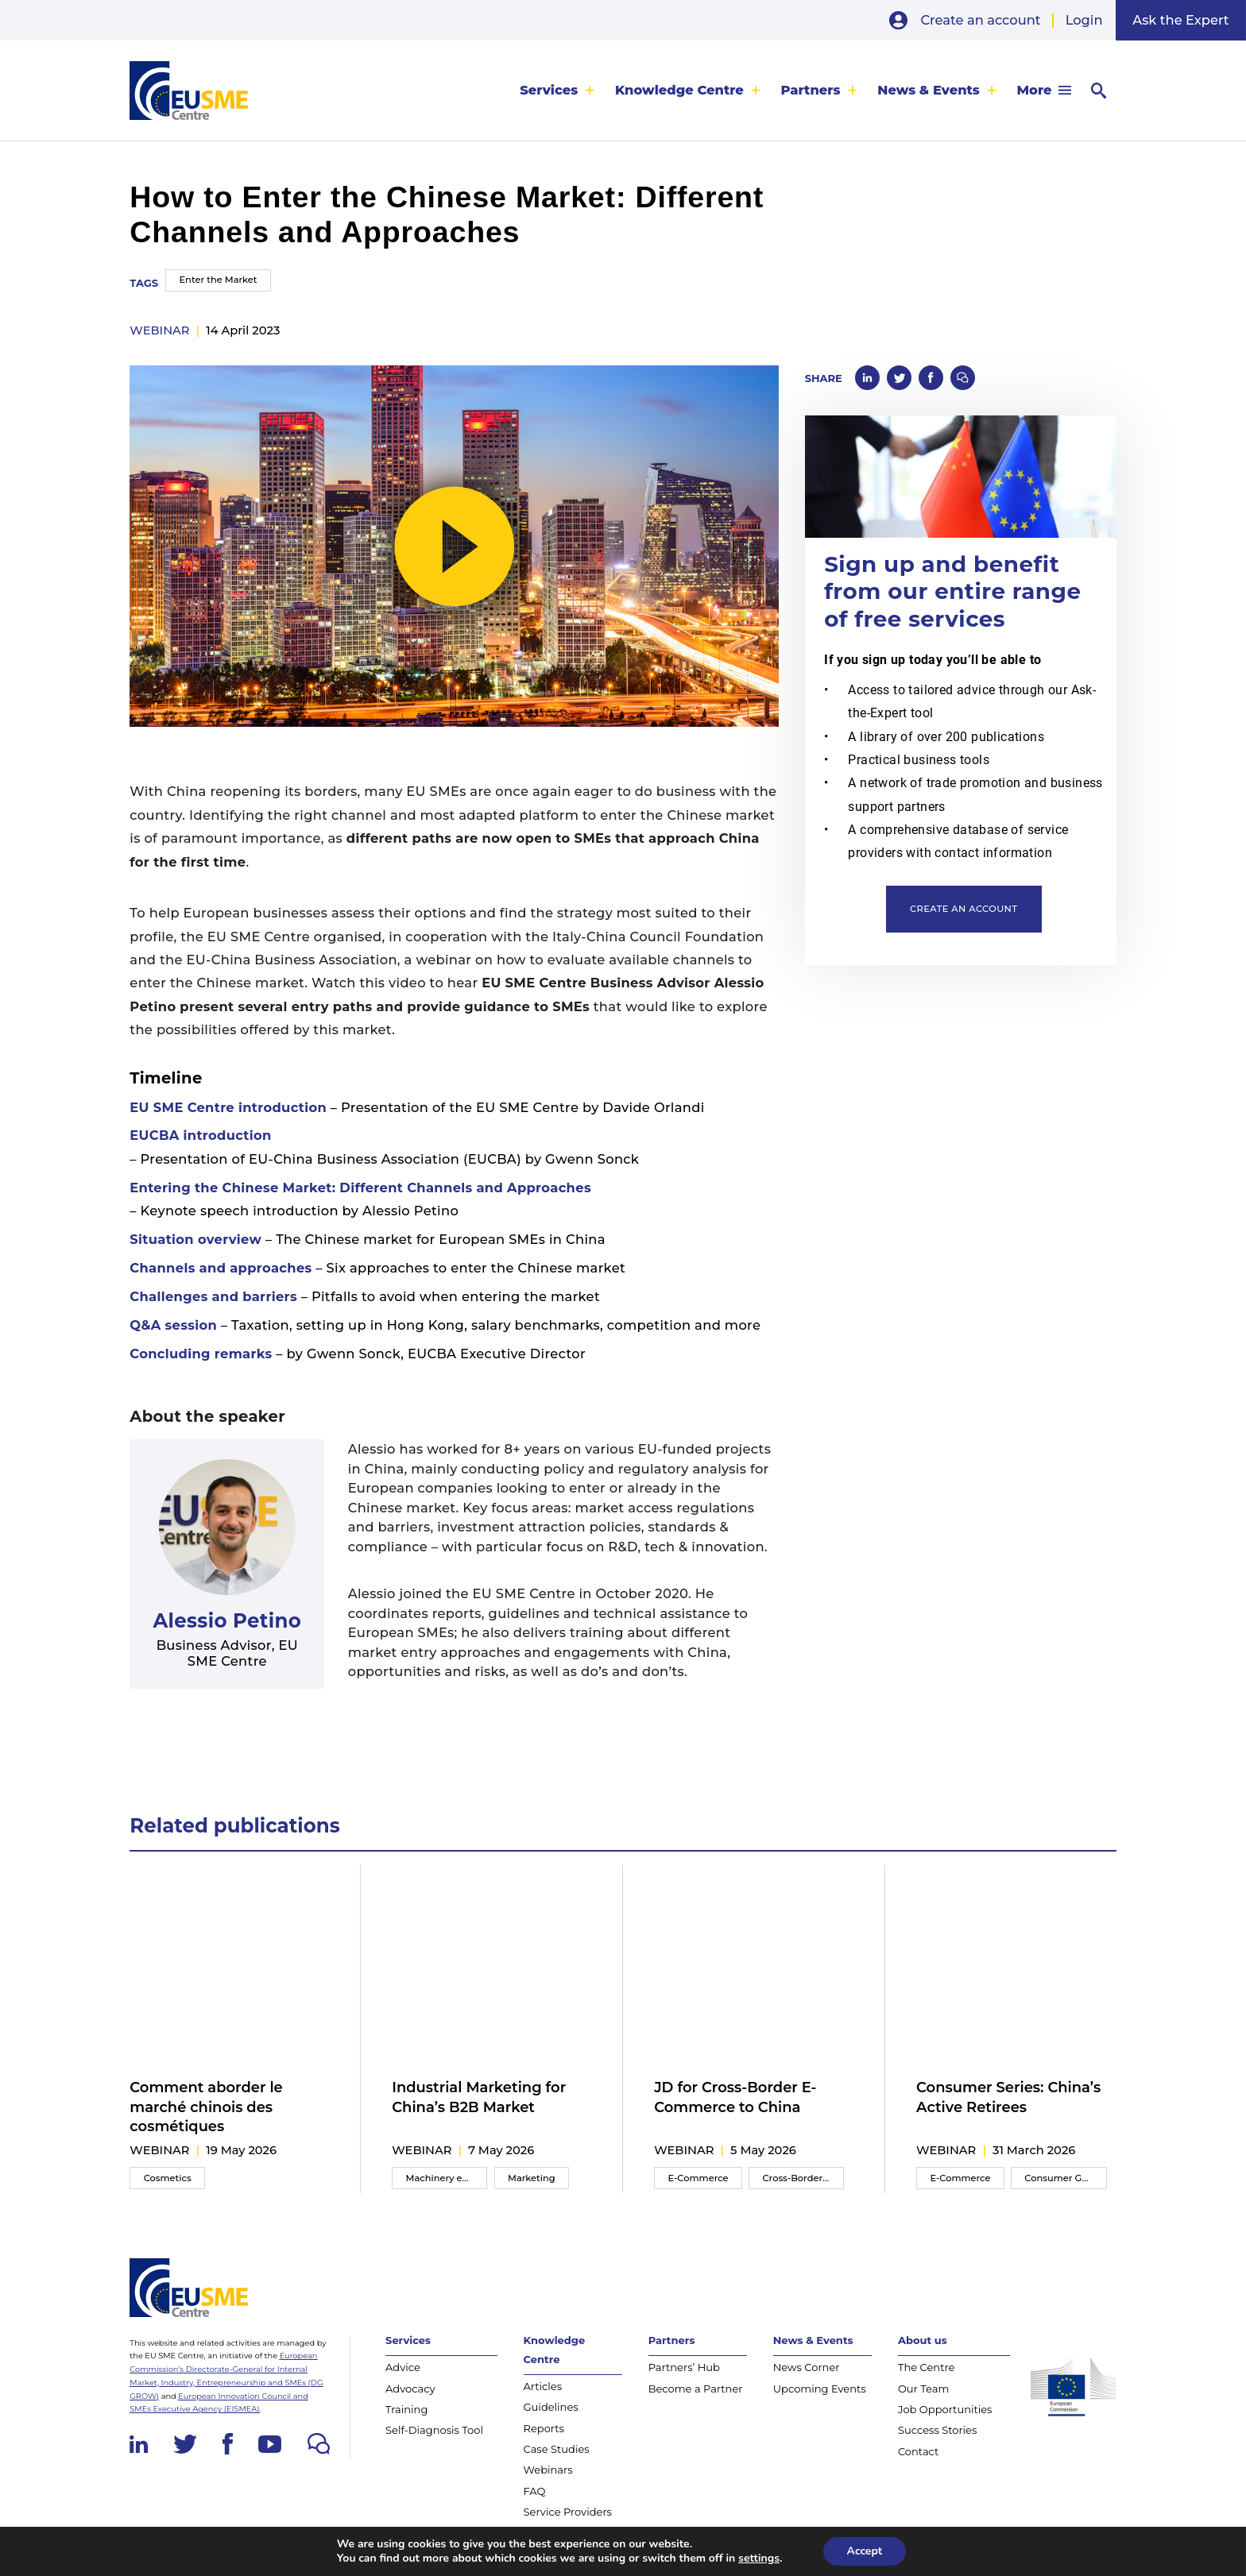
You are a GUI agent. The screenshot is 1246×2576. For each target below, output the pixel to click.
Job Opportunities (945, 2409)
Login (1084, 20)
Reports (544, 2428)
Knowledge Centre (679, 90)
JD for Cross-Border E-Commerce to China (735, 2097)
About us (922, 2340)
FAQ (535, 2491)
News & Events (928, 90)
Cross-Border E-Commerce (803, 2178)
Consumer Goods (1064, 2178)
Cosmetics (168, 2178)
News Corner (806, 2367)
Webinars (548, 2469)
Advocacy (410, 2388)
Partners (811, 90)
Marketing (531, 2178)
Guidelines (551, 2406)
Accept (865, 2551)
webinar (159, 330)
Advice (402, 2367)
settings (759, 2558)
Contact (918, 2451)
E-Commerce (698, 2178)
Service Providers (568, 2511)
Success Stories (937, 2429)
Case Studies (557, 2449)
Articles (543, 2386)
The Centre (926, 2367)
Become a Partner (695, 2388)
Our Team (923, 2388)
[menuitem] (557, 91)
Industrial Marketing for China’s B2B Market (479, 2097)
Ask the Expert (1180, 20)
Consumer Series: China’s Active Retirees (1008, 2097)
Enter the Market (218, 279)
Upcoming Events (819, 2388)
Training (406, 2409)
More (1034, 90)
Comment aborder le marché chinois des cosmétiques (206, 2107)
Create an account (980, 20)
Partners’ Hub (684, 2367)
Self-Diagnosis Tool (434, 2429)
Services (549, 90)
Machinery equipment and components (447, 2178)
